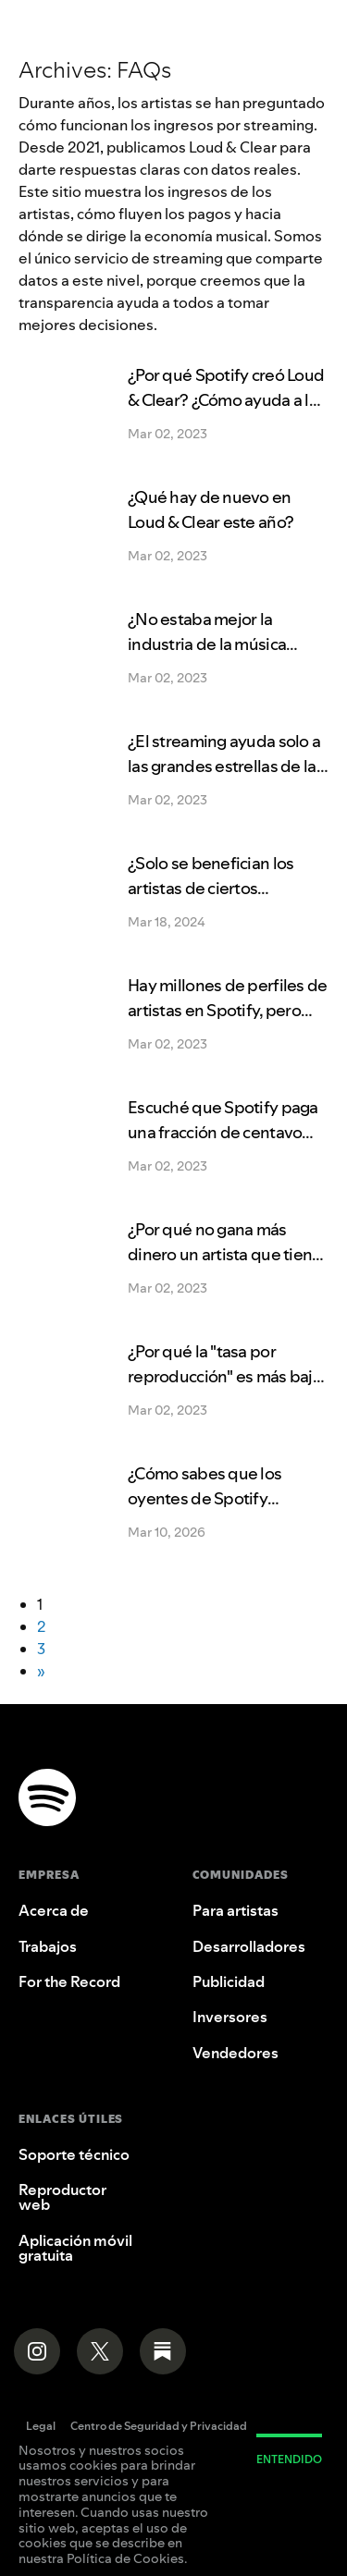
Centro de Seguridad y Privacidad (158, 2427)
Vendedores (235, 2052)
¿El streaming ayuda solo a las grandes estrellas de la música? (224, 766)
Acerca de (54, 1910)
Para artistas (235, 1910)
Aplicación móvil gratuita (75, 2247)
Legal (41, 2427)
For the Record (69, 1981)
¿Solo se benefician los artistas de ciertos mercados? (210, 888)
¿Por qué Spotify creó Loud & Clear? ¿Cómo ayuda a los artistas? (227, 399)
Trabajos (48, 1946)
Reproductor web (62, 2196)
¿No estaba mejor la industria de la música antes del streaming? (207, 644)
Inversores (229, 2016)
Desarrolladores (248, 1946)
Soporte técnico (74, 2154)
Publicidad (228, 1981)
